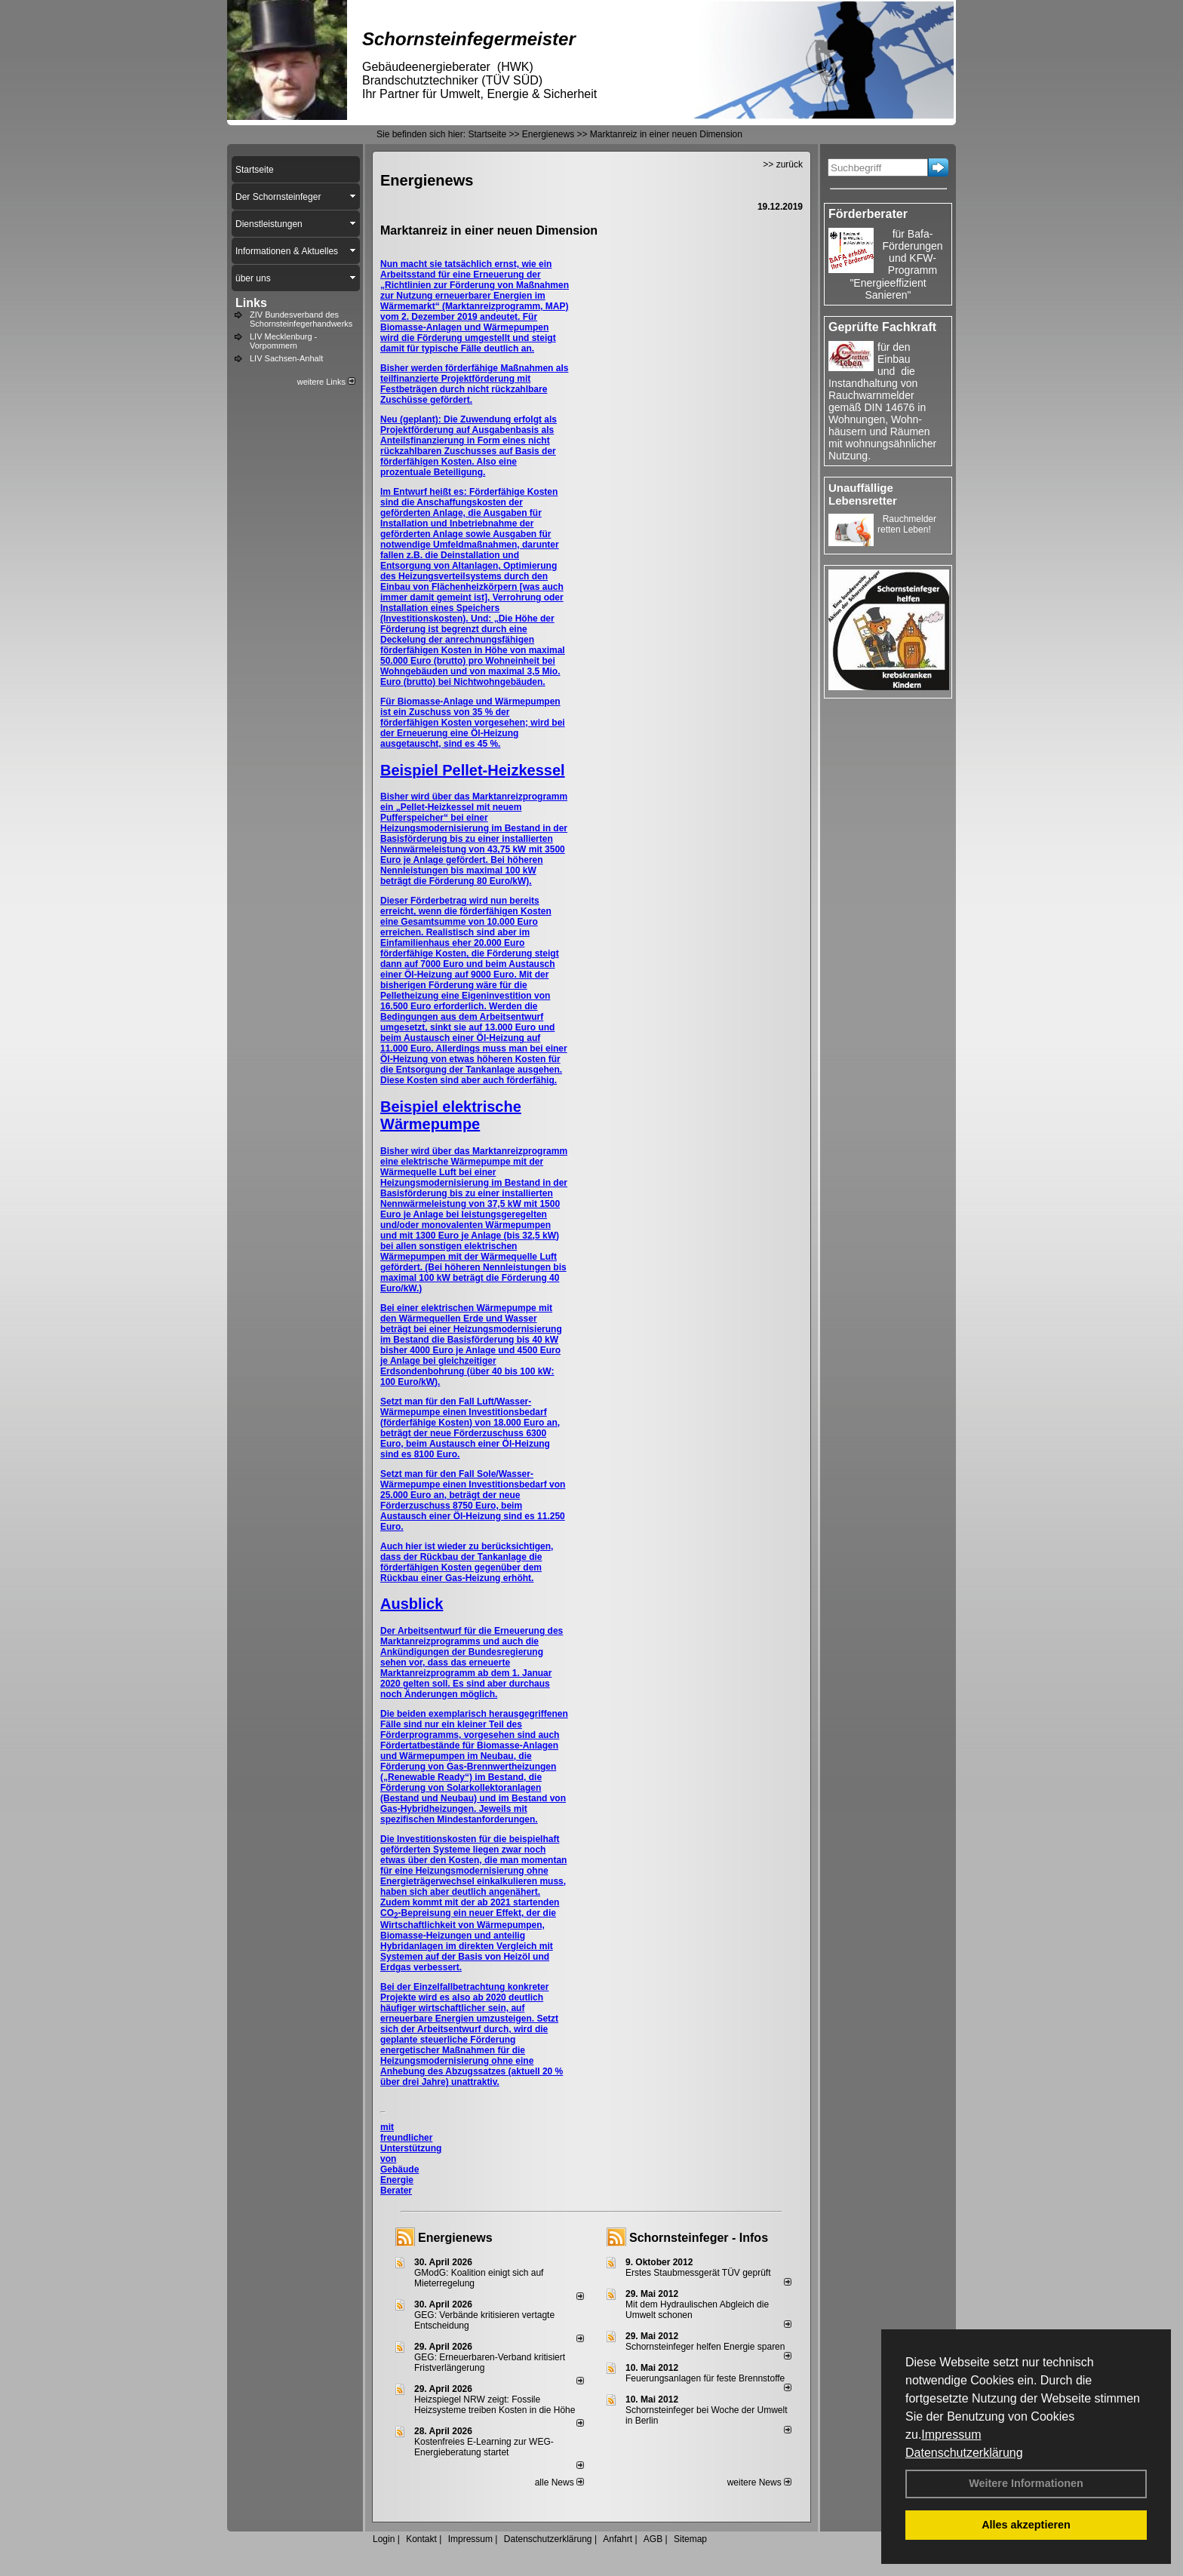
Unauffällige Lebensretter (862, 494)
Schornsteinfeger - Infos (698, 2237)
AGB (653, 2539)
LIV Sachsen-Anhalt (286, 358)
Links (251, 302)
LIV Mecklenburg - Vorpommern (283, 341)
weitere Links (326, 381)
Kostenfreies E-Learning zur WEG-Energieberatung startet (484, 2447)
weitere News (759, 2482)
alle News (559, 2482)
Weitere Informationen (1026, 2483)
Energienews (455, 2237)
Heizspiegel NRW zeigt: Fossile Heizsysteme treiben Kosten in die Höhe (494, 2404)
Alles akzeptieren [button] (1026, 2525)
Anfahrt (617, 2539)
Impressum (951, 2434)
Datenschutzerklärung (964, 2452)
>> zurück (783, 164)
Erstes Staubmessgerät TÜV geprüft (698, 2272)
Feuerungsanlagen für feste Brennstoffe (705, 2378)
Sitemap (690, 2539)
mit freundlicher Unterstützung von (410, 2143)
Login (384, 2539)
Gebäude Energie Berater (399, 2180)
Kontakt (421, 2539)
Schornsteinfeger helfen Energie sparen (705, 2346)
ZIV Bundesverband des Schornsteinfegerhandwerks (301, 319)
